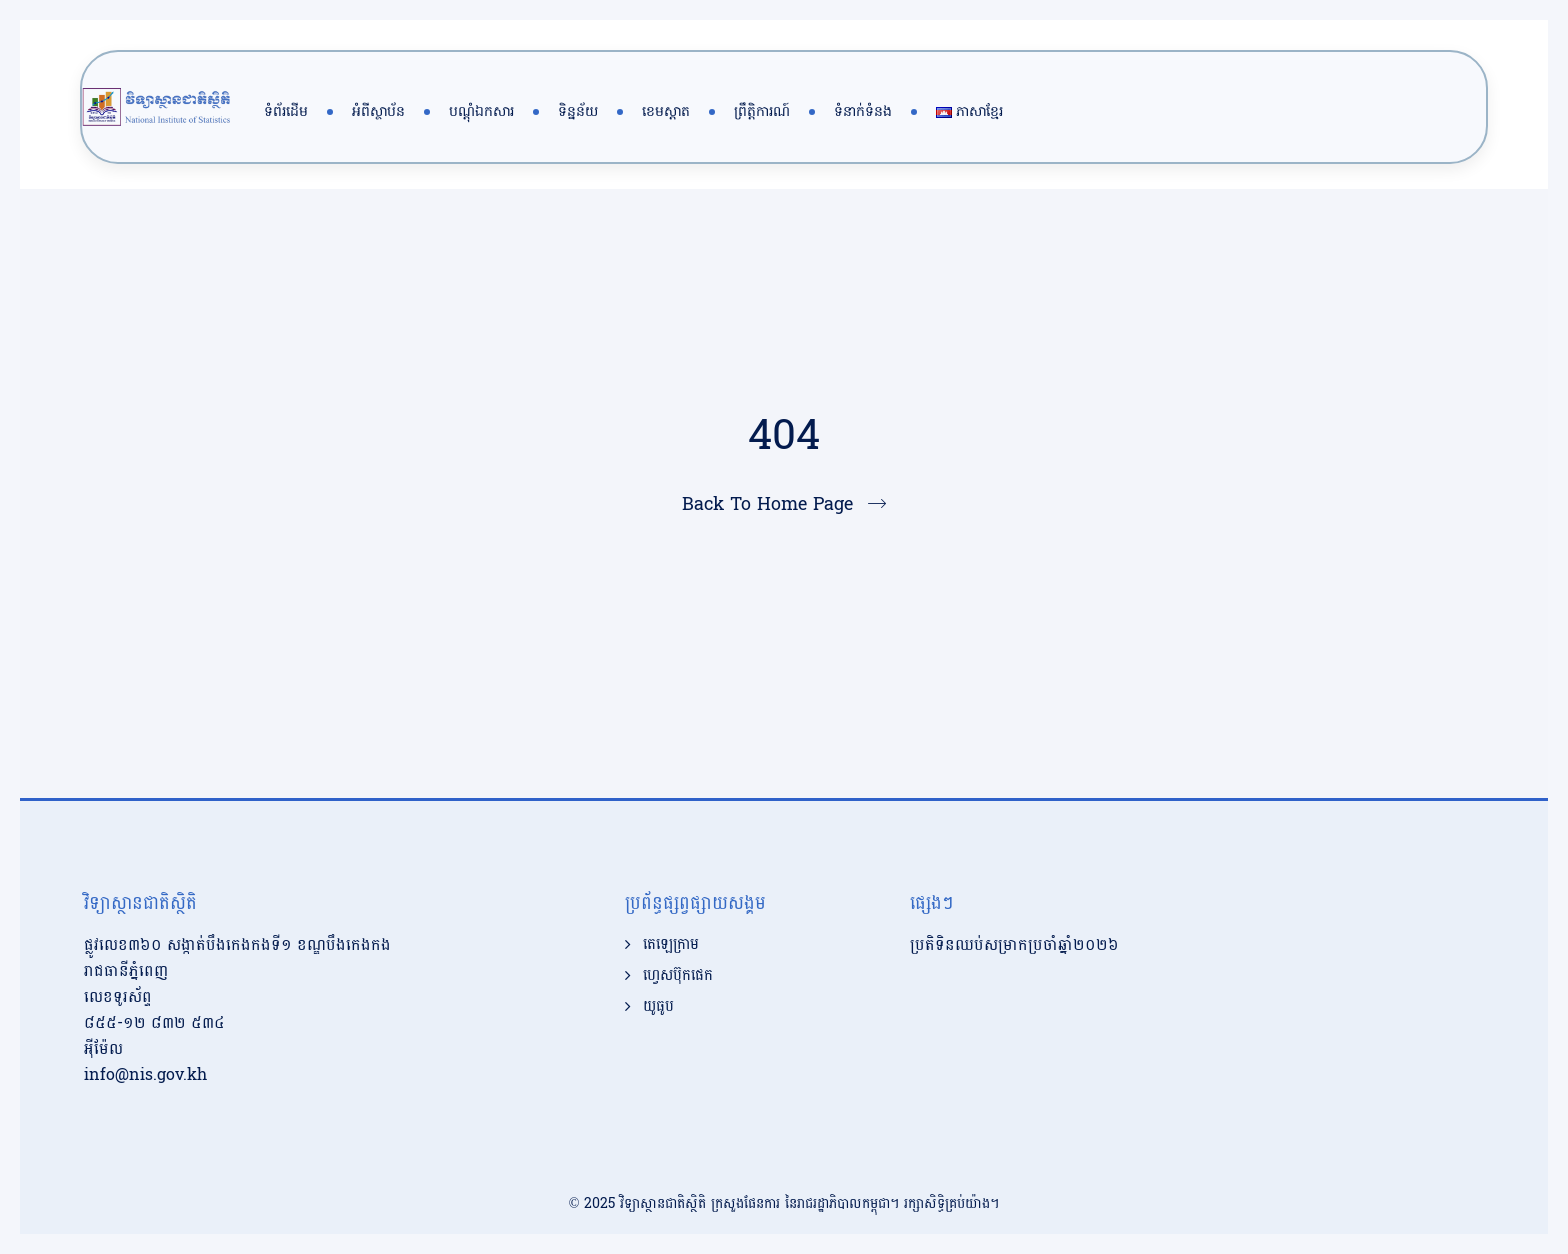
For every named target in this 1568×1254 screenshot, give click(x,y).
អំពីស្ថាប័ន (378, 111)
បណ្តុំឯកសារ (481, 111)
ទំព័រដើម (286, 111)
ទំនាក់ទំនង (863, 111)
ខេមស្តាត (666, 111)
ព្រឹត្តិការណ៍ (762, 111)
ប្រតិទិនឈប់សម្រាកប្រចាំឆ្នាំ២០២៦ (1014, 944)
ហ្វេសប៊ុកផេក (678, 976)
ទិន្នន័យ (578, 111)
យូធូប (658, 1007)
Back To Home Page (767, 504)
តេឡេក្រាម (671, 945)
